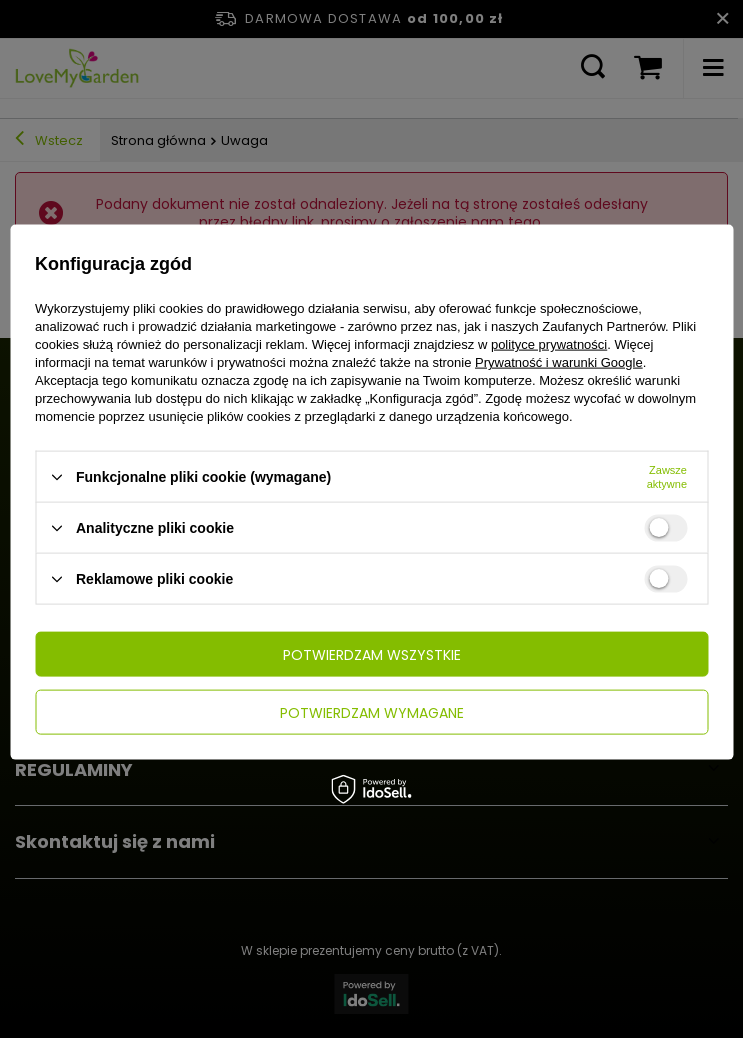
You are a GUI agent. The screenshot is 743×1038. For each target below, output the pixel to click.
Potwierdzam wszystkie (372, 654)
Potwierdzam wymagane (372, 712)
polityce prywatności (549, 344)
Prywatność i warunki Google (559, 362)
